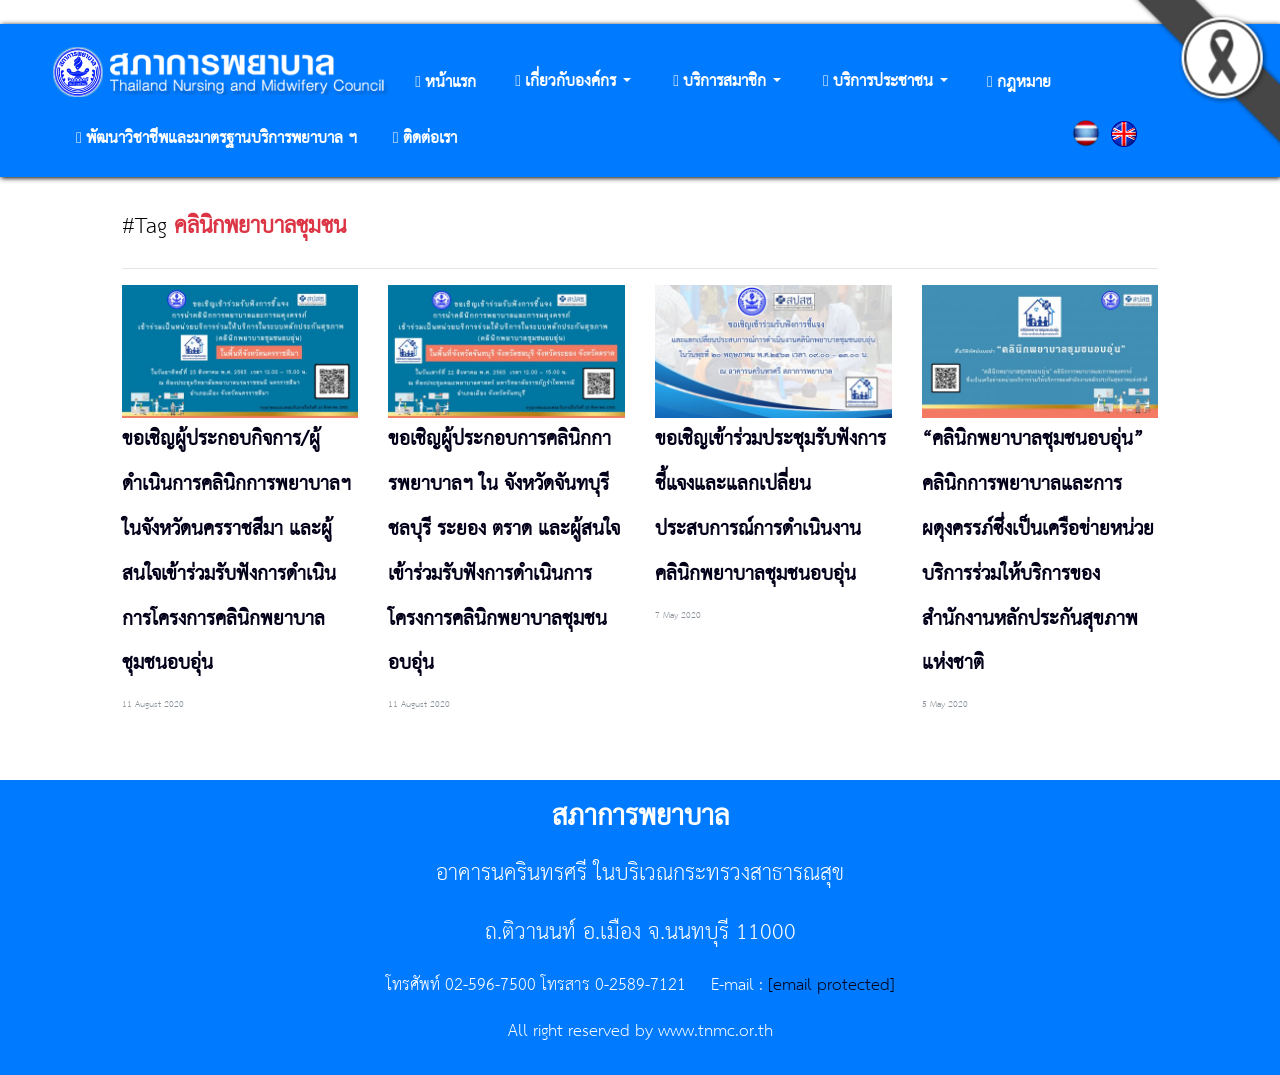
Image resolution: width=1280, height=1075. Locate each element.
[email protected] (831, 985)
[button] (573, 82)
